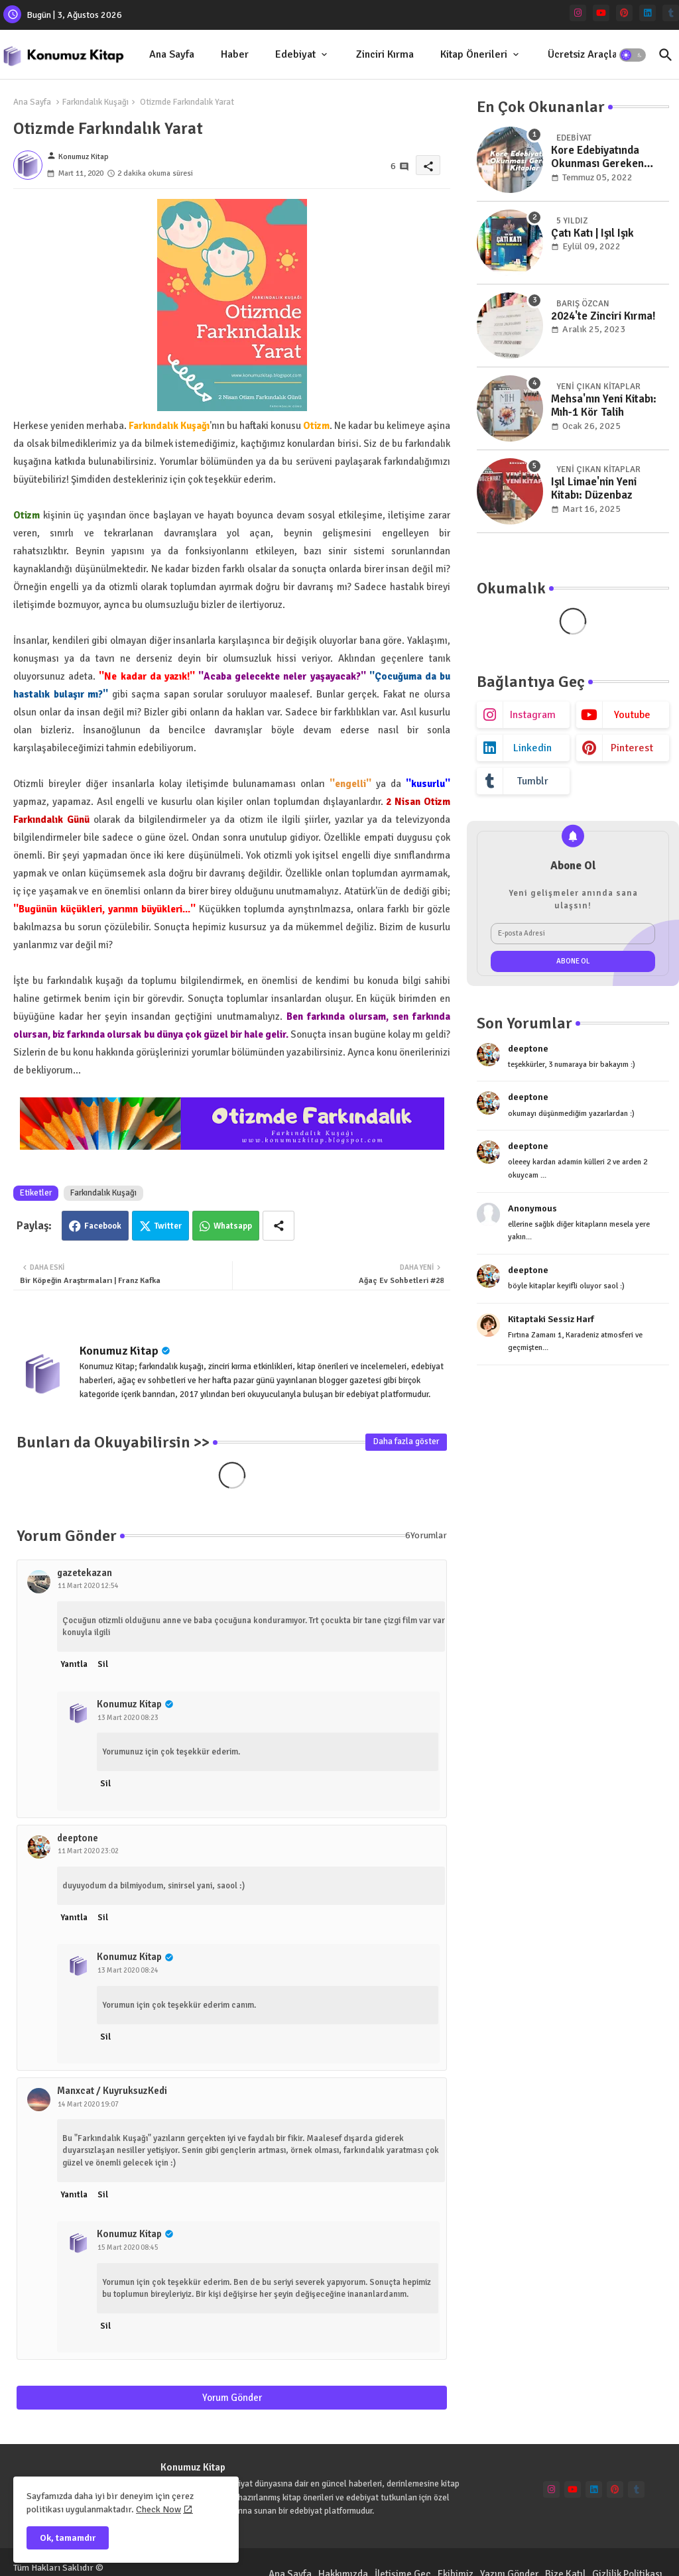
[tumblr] (670, 13)
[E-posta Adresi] (573, 933)
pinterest (632, 748)
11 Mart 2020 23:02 (88, 1851)
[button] (632, 55)
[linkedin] (647, 13)
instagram (533, 714)
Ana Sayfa (171, 54)
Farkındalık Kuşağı (95, 102)
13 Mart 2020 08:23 (127, 1717)
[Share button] (278, 1226)
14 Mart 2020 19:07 (88, 2104)
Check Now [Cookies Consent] (158, 2509)
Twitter (168, 1226)
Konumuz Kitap (119, 1350)
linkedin (532, 748)
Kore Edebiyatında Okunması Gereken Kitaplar (597, 157)
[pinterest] (624, 13)
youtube (632, 714)
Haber (235, 54)
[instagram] (578, 13)
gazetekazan (84, 1573)
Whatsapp (233, 1226)
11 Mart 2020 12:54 (88, 1585)
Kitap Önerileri (473, 54)
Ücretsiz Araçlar (584, 54)
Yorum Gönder (232, 2398)
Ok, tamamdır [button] (67, 2538)
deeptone (77, 1838)
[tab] (172, 55)
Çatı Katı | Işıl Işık (592, 233)
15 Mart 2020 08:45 (127, 2247)
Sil (102, 1664)
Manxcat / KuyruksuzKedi (112, 2091)
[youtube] (601, 13)
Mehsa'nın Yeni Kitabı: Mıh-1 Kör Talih (603, 406)
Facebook (102, 1226)
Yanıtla (74, 1664)
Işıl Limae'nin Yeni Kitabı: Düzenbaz (594, 488)
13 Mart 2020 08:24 (127, 1970)
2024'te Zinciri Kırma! (603, 316)
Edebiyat (295, 54)
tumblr (532, 781)
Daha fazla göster (406, 1441)
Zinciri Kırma (385, 54)
